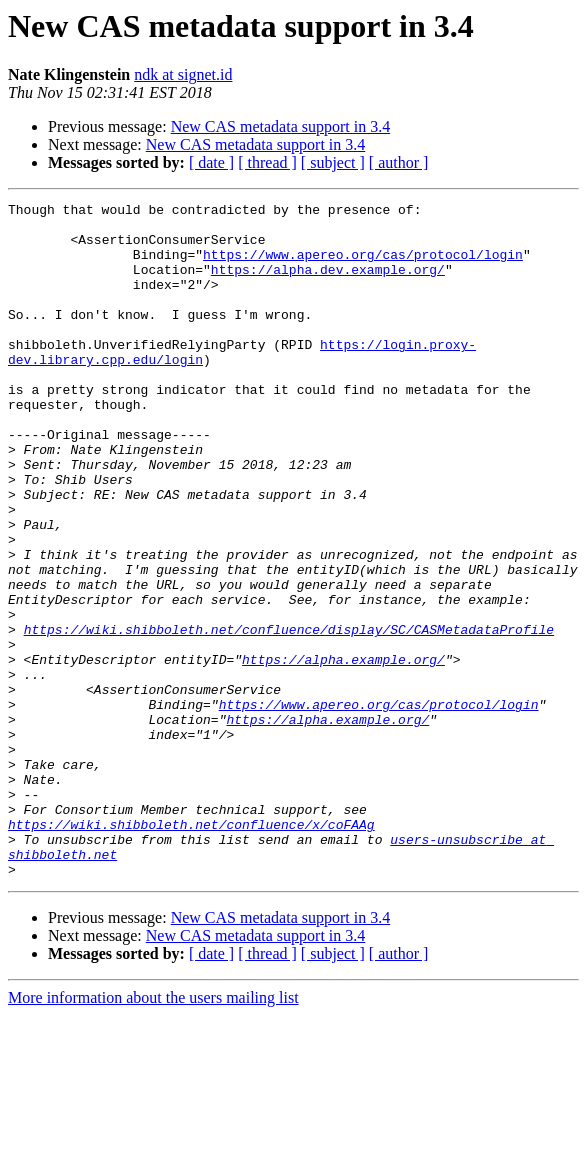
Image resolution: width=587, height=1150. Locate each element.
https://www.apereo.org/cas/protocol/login (363, 266)
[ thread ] (267, 162)
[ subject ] (333, 162)
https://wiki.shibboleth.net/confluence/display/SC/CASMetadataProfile (289, 716)
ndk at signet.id (183, 74)
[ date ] (211, 162)
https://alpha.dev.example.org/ (328, 284)
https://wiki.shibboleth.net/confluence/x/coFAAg (191, 950)
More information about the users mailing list (153, 1132)
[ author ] (399, 162)
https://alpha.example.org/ (343, 752)
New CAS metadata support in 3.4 (281, 126)
